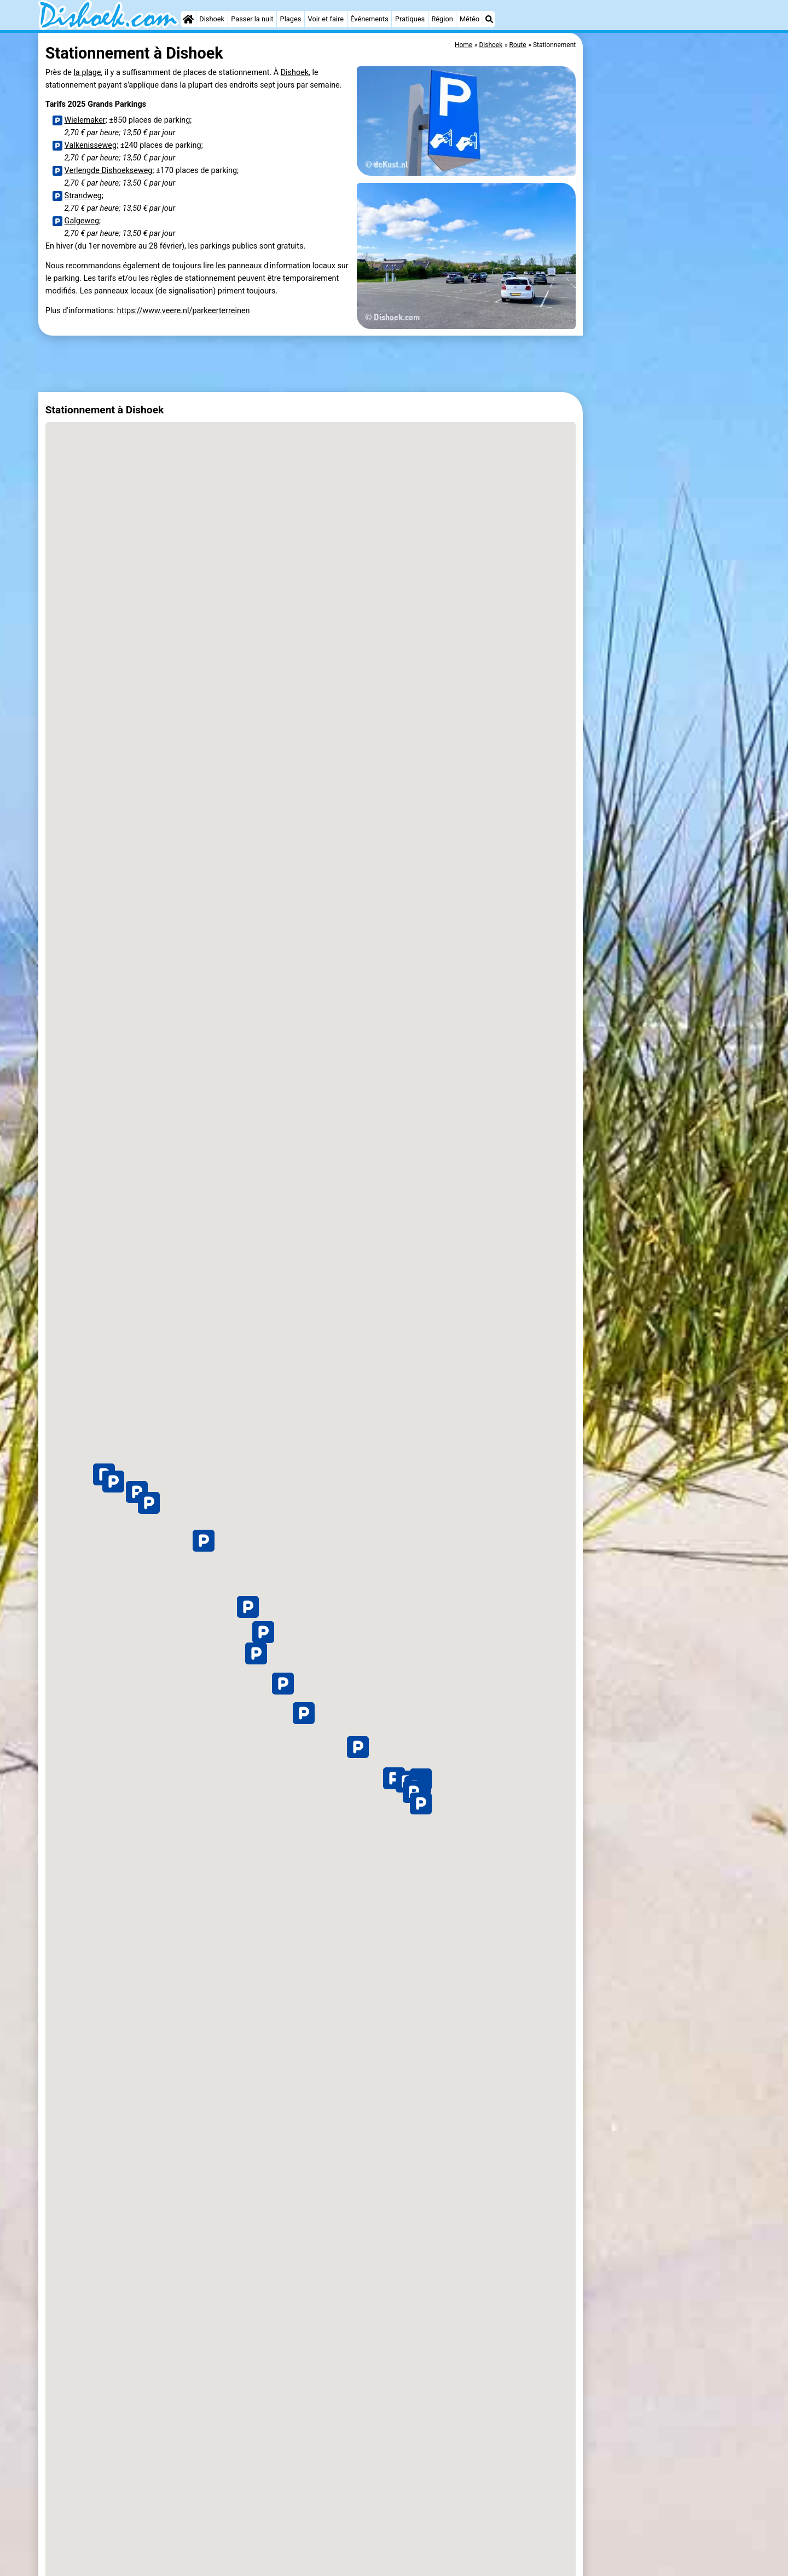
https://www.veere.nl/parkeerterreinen (183, 310)
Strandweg (83, 195)
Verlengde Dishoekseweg (109, 170)
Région (442, 19)
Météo (469, 19)
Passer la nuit (252, 19)
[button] (421, 1803)
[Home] (188, 19)
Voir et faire (326, 19)
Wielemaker (85, 120)
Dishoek (211, 19)
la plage (87, 72)
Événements (369, 19)
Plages (291, 19)
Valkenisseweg (91, 145)
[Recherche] (489, 19)
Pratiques (410, 19)
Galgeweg (82, 221)
